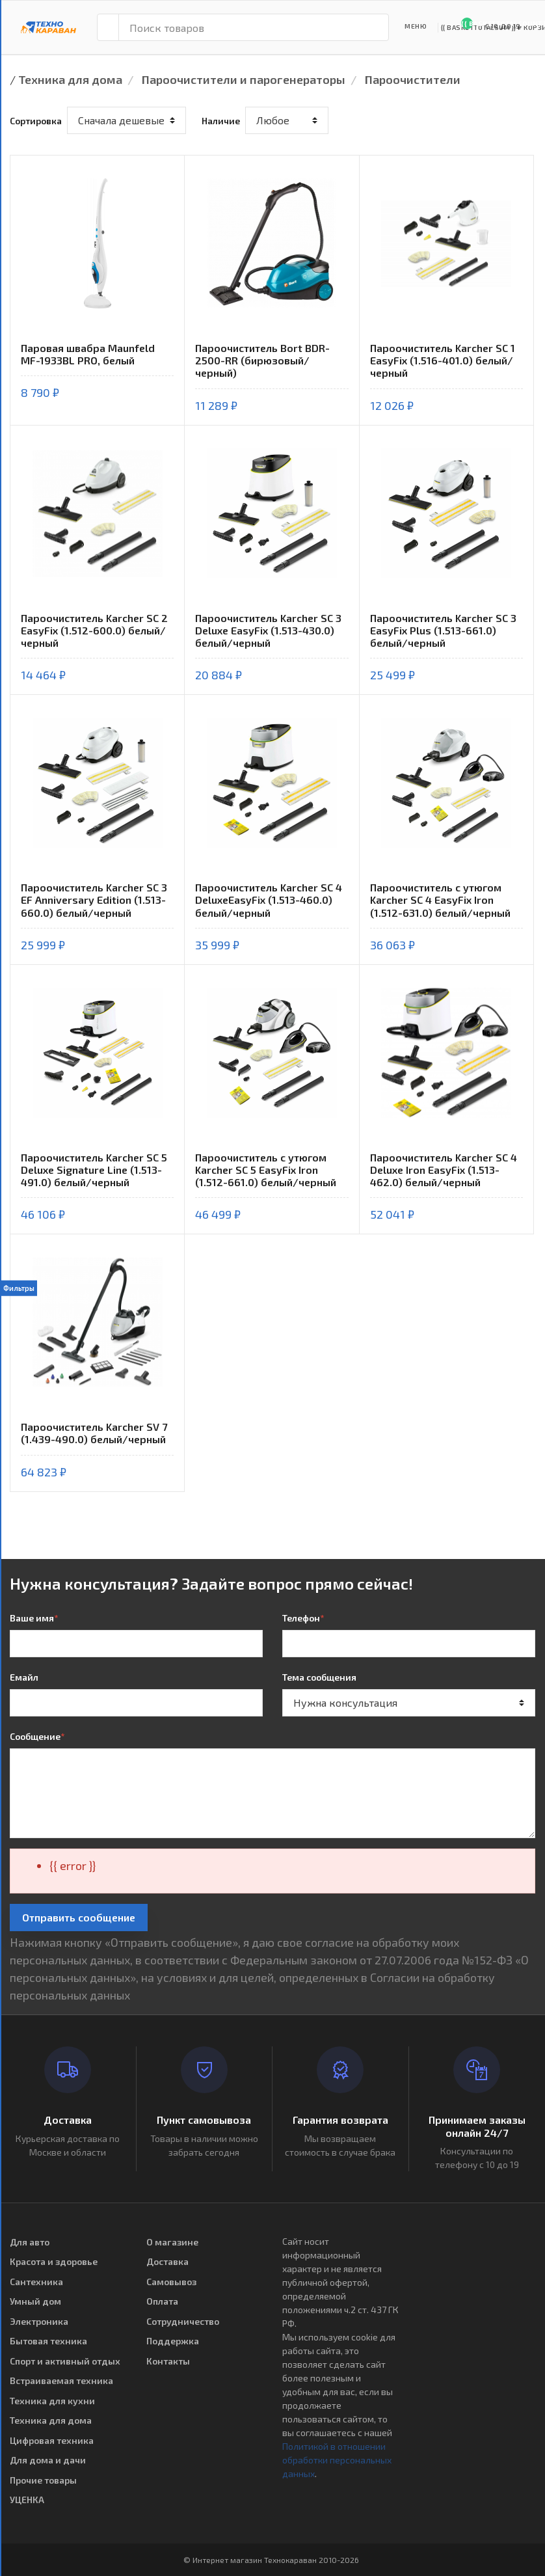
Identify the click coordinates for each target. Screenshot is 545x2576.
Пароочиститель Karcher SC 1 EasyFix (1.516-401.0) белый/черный (442, 360)
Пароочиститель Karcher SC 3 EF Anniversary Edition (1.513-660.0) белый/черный (94, 899)
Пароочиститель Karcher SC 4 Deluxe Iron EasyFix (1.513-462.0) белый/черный (443, 1169)
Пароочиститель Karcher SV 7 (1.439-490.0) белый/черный (94, 1432)
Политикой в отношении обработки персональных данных (337, 2460)
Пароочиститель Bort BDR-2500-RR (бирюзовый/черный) (262, 360)
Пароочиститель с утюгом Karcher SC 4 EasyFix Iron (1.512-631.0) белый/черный (440, 899)
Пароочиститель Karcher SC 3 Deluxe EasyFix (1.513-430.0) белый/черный (268, 630)
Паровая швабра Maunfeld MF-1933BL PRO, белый (88, 354)
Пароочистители (412, 79)
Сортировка (36, 120)
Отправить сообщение (78, 1917)
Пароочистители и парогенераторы (243, 79)
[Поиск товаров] (253, 27)
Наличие (221, 120)
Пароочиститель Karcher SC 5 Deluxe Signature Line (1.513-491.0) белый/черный (94, 1169)
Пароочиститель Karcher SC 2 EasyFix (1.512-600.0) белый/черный (94, 630)
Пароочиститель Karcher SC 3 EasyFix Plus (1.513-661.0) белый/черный (443, 630)
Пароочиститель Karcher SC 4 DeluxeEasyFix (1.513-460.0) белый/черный (268, 899)
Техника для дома (70, 79)
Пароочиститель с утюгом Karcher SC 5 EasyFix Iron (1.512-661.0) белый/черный (265, 1169)
